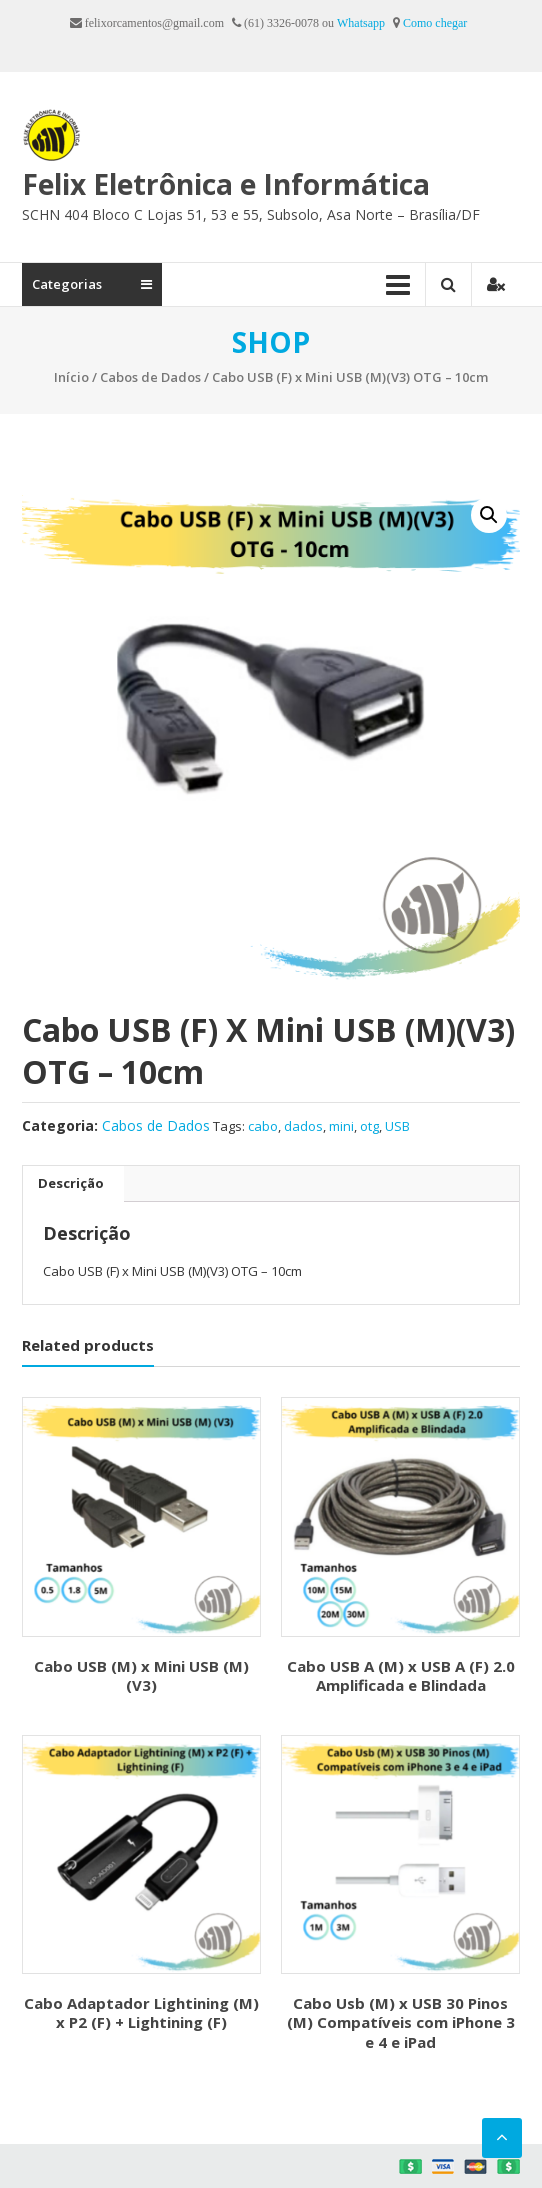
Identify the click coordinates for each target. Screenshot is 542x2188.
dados (303, 1126)
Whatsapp (361, 23)
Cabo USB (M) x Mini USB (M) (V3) (141, 1676)
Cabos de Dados (150, 377)
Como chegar (435, 23)
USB (397, 1126)
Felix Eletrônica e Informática (226, 184)
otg (369, 1126)
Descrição (71, 1183)
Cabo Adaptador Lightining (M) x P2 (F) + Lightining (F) (141, 2013)
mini (341, 1126)
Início (71, 377)
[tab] (71, 1184)
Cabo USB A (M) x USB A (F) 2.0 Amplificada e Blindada (401, 1676)
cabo (263, 1126)
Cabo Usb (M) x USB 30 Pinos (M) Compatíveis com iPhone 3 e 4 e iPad (401, 2022)
